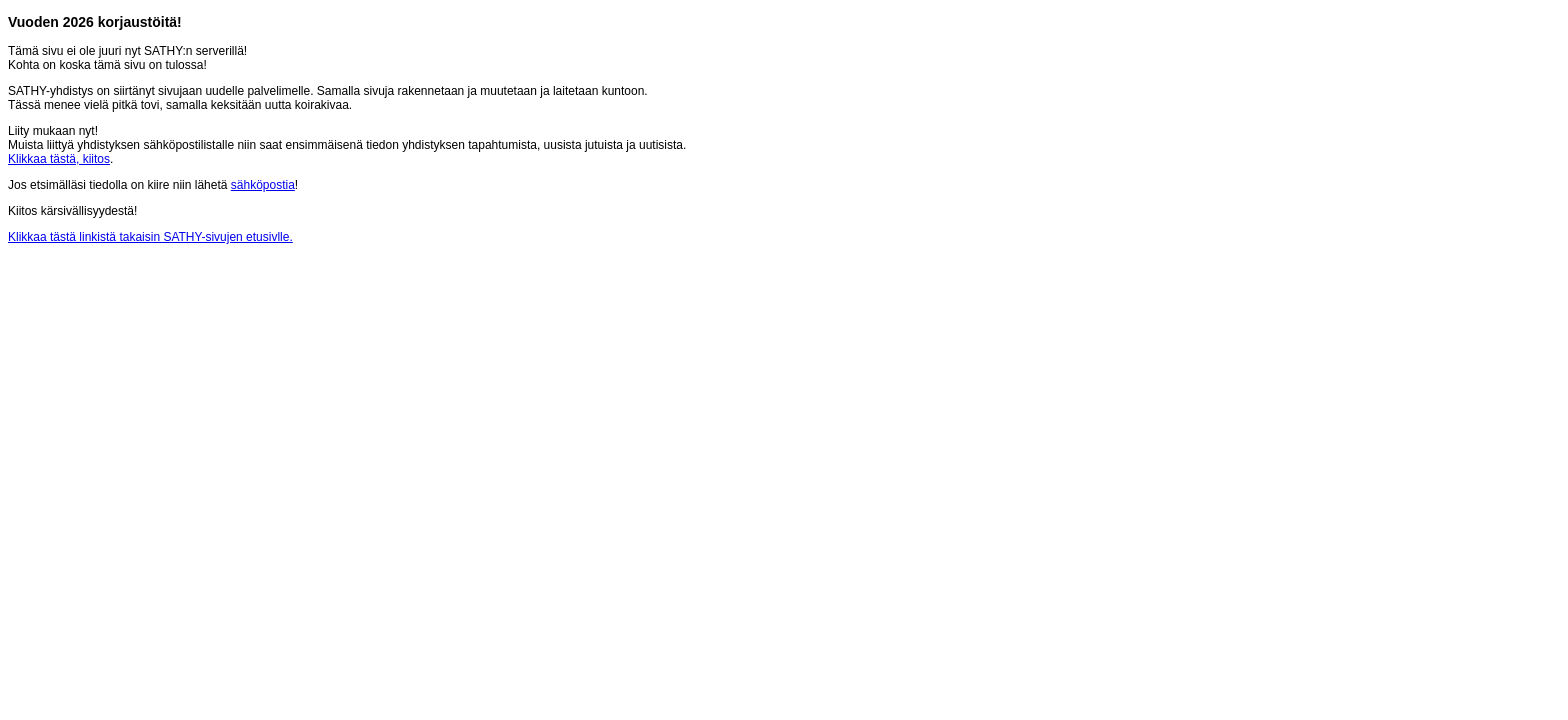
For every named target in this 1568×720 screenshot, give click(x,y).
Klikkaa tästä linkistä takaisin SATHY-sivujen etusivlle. (150, 237)
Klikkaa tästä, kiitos (59, 159)
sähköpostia (263, 185)
